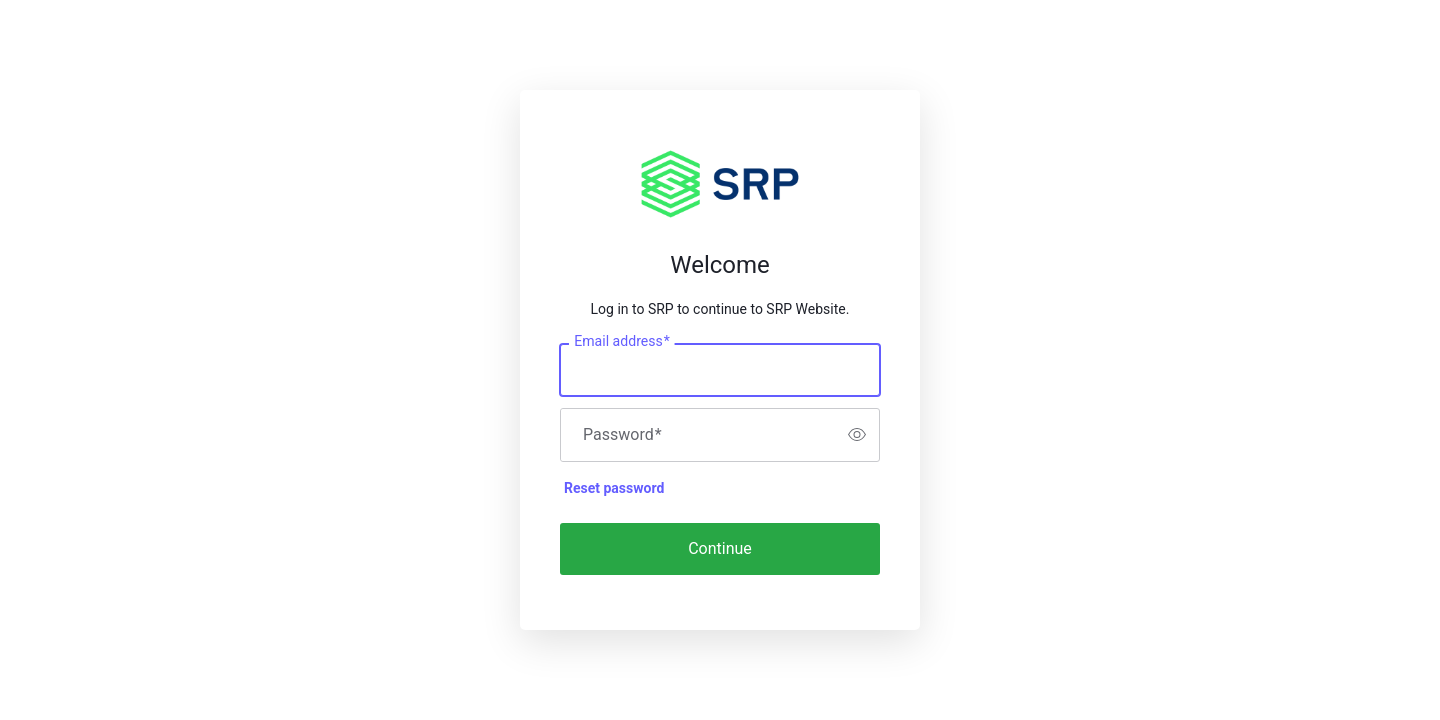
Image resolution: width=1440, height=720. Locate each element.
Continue (720, 548)
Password (622, 435)
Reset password (614, 488)
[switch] (857, 435)
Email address (621, 341)
